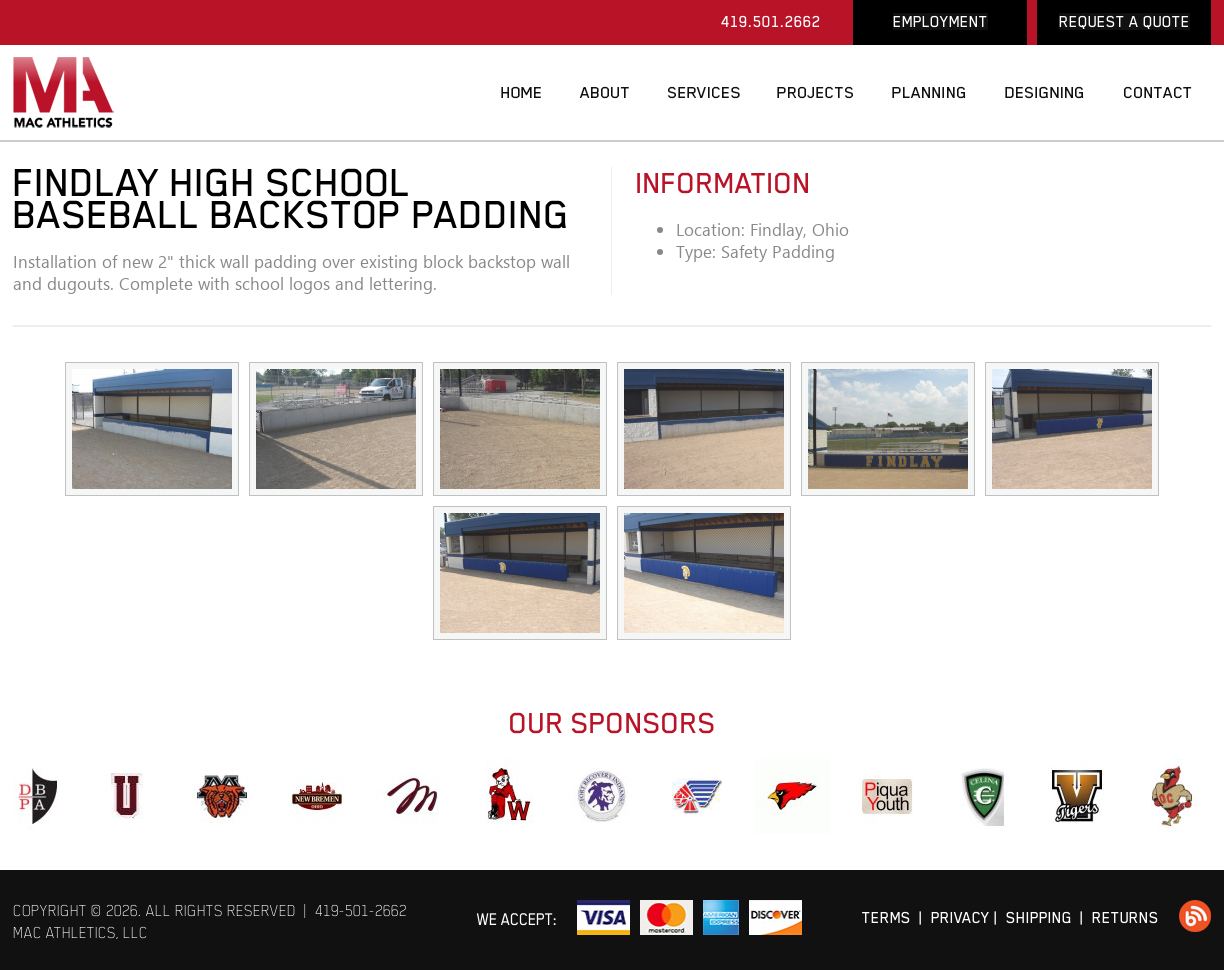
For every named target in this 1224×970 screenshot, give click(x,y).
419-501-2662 (361, 910)
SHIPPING (1039, 917)
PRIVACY (960, 917)
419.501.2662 (771, 21)
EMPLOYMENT (940, 21)
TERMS (886, 917)
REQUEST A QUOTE (1124, 21)
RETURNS (1125, 917)
